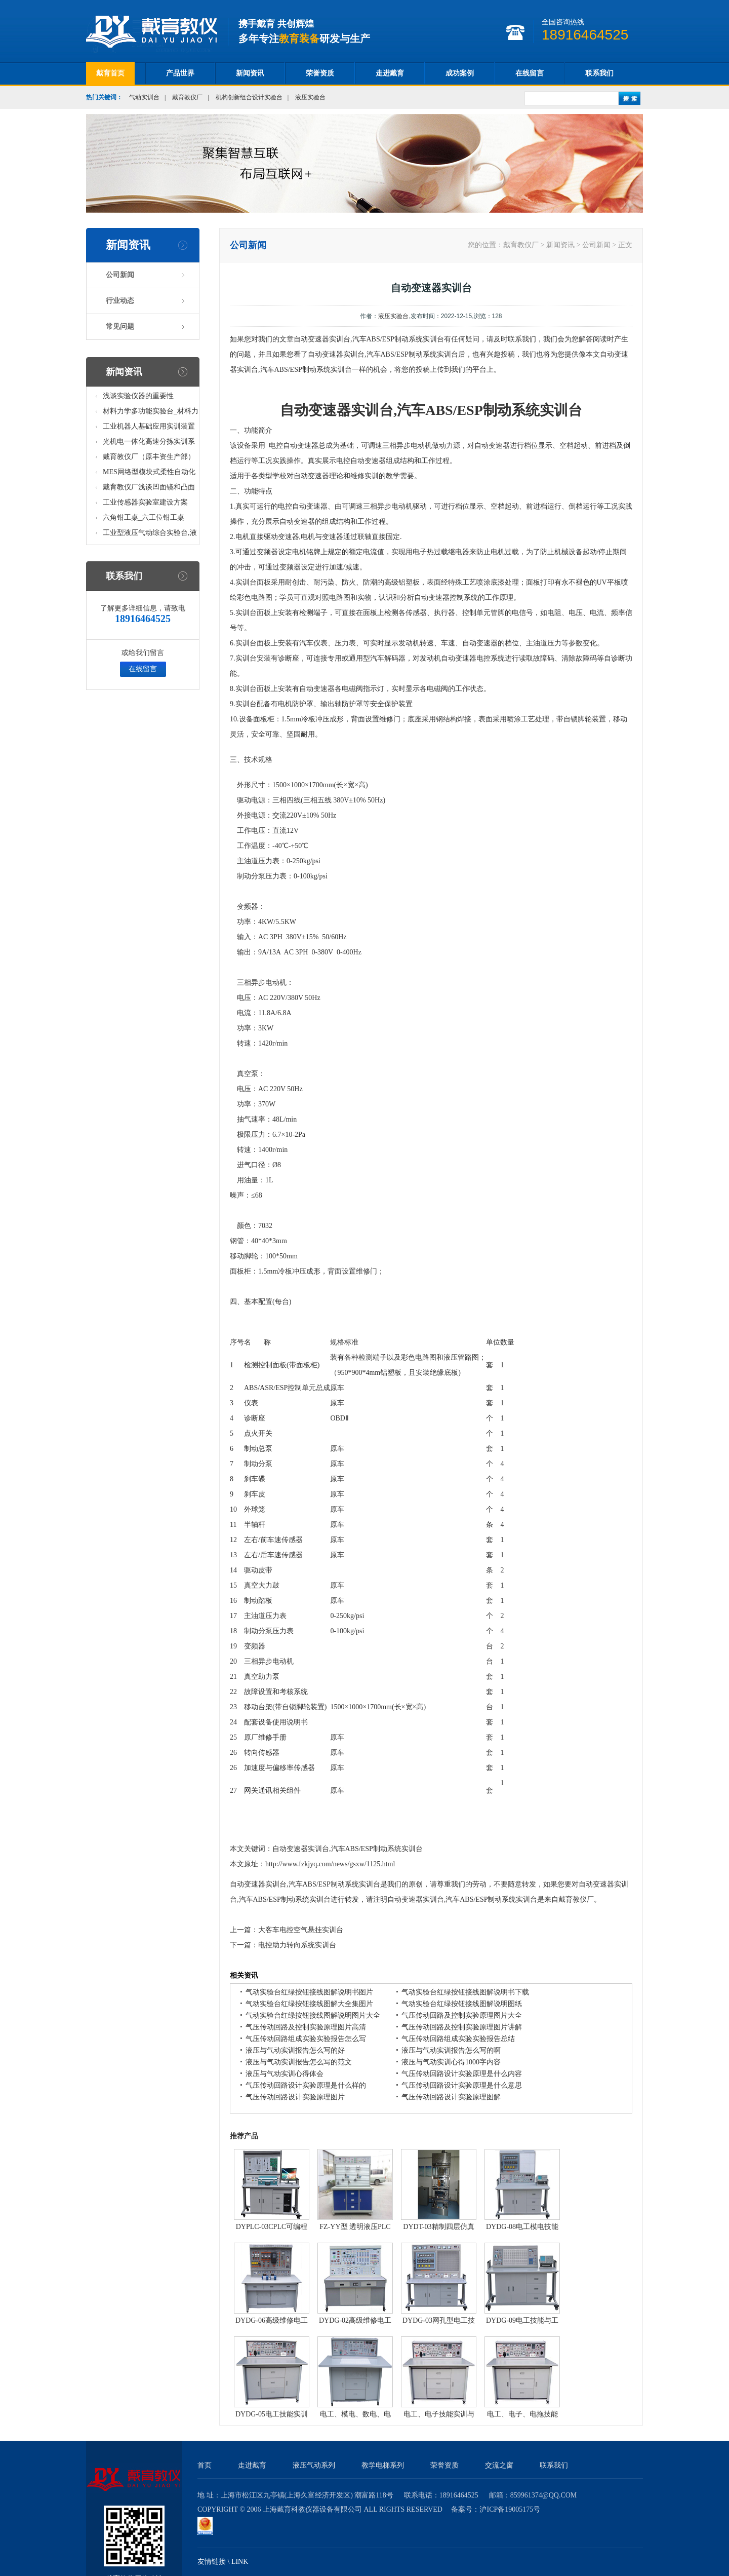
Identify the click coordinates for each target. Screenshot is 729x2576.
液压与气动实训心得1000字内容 (451, 2062)
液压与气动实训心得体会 (284, 2074)
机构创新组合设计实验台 (249, 97)
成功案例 (460, 73)
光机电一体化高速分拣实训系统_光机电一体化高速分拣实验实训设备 (150, 443)
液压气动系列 (314, 2465)
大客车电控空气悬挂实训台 (300, 1930)
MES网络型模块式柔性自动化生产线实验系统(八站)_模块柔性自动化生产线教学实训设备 (149, 474)
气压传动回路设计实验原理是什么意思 (461, 2085)
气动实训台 (144, 97)
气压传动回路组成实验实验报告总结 (458, 2039)
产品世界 (180, 73)
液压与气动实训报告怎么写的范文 (299, 2062)
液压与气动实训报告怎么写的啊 (451, 2050)
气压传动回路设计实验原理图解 (451, 2097)
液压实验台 (310, 97)
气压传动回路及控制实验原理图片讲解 (461, 2027)
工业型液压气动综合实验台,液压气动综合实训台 (150, 535)
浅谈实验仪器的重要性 (138, 396)
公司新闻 (120, 275)
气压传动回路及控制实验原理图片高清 (306, 2027)
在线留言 (529, 73)
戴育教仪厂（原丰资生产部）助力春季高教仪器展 (149, 459)
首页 (204, 2465)
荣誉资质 (320, 73)
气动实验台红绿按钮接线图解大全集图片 (309, 2004)
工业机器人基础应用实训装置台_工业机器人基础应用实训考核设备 (150, 428)
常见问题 (120, 326)
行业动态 (120, 300)
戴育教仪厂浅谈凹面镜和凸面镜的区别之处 (149, 489)
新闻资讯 (250, 73)
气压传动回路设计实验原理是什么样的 (306, 2085)
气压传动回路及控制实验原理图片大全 (461, 2015)
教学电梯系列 (382, 2465)
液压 (450, 1357)
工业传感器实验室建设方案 (145, 502)
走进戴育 (390, 73)
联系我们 (599, 73)
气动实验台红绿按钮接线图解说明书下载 (465, 1992)
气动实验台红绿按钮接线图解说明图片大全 (313, 2015)
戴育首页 (110, 73)
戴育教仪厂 (187, 97)
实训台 (561, 410)
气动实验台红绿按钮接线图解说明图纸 (461, 2004)
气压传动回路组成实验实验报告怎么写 (306, 2039)
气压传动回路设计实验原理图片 (295, 2097)
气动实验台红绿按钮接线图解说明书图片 (309, 1992)
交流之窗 (499, 2465)
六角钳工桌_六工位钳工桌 (143, 517)
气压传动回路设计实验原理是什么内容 (461, 2074)
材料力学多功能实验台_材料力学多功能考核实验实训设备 (150, 413)
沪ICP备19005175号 (509, 2509)
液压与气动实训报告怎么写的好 (295, 2050)
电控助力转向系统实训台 (297, 1945)
